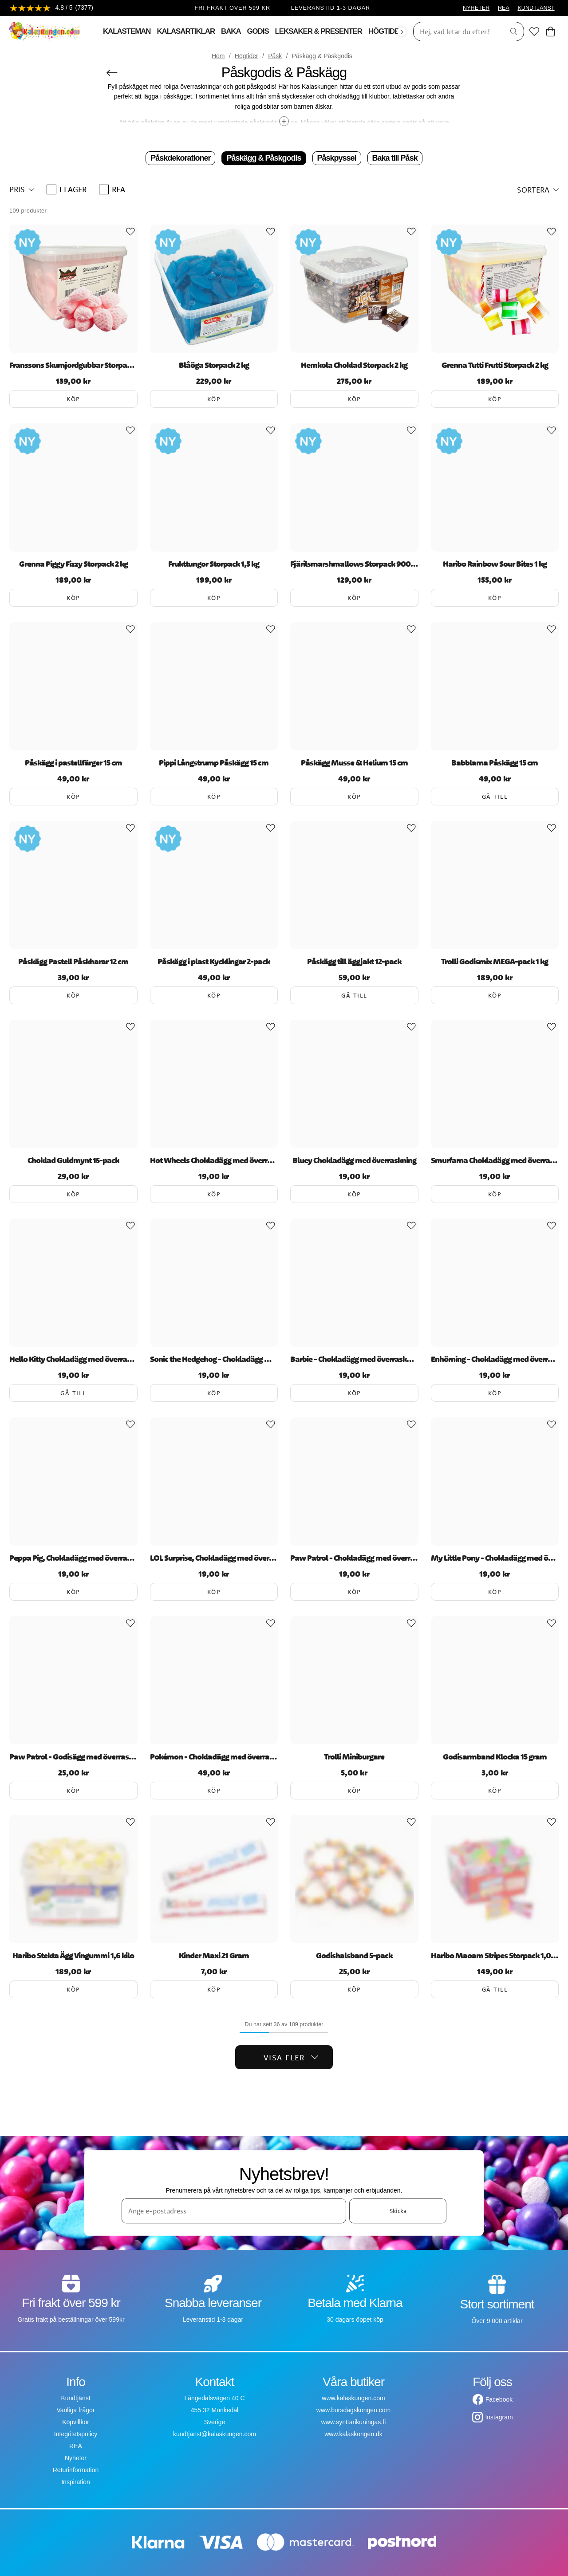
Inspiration (75, 2481)
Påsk (275, 55)
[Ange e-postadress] (234, 2210)
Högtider (246, 55)
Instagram (499, 2417)
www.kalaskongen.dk (353, 2434)
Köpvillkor (75, 2422)
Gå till (495, 797)
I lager (67, 189)
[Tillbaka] (112, 73)
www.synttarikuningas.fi (353, 2422)
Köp (73, 399)
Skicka (398, 2211)
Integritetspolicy (75, 2434)
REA (503, 8)
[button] (21, 189)
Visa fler (291, 2057)
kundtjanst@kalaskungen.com (214, 2434)
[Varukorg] (550, 31)
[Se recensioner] (51, 8)
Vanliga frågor (75, 2410)
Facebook (499, 2399)
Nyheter (76, 2458)
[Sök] (456, 31)
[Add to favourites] (130, 231)
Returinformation (76, 2469)
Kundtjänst (75, 2398)
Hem (218, 55)
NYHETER (476, 8)
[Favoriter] (534, 31)
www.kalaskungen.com (353, 2398)
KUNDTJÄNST (535, 8)
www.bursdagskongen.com (353, 2410)
